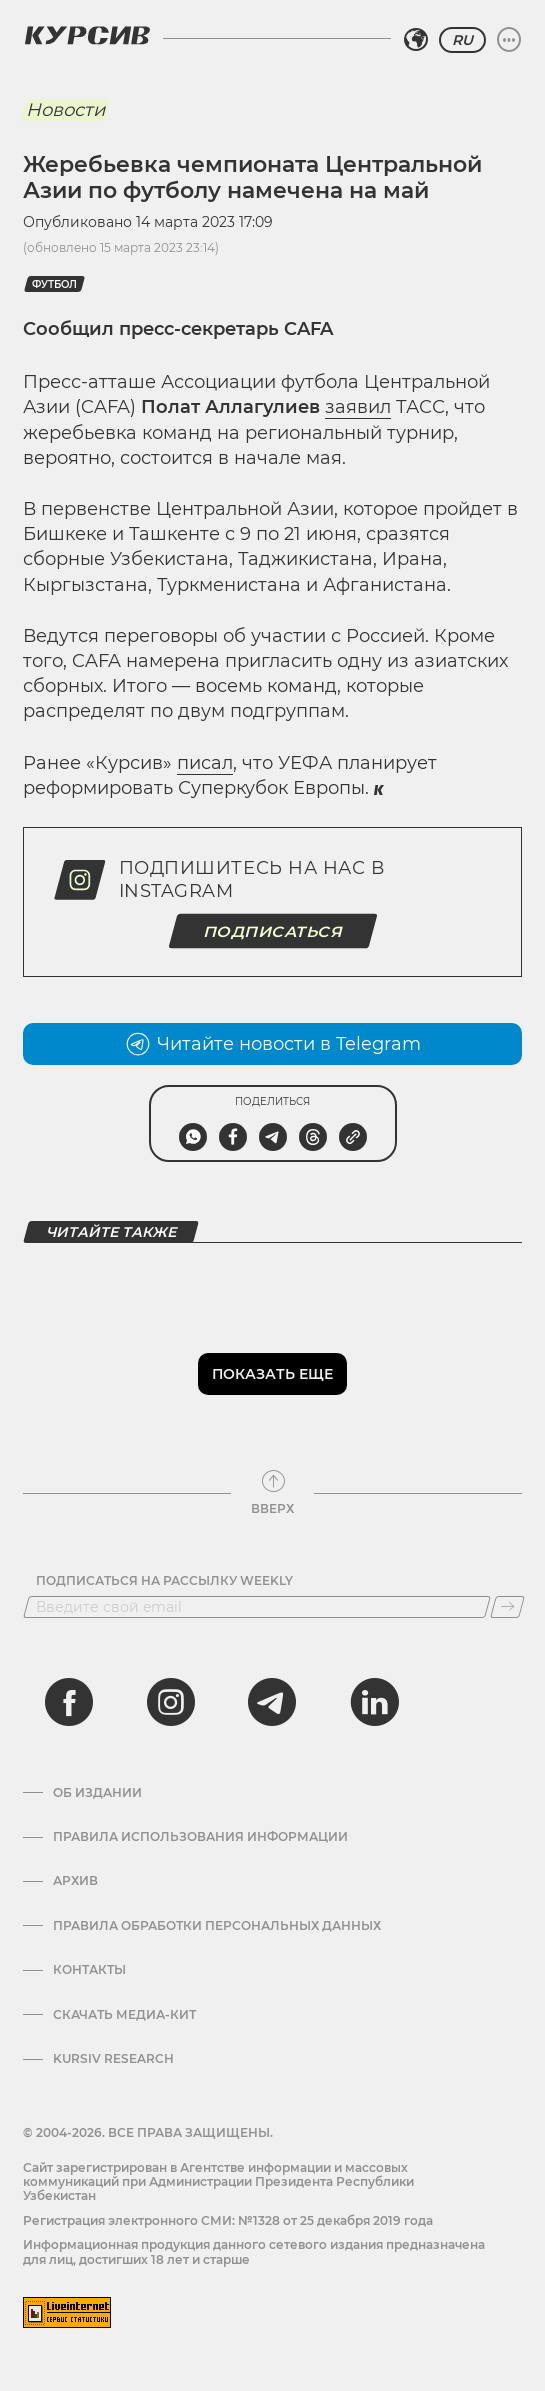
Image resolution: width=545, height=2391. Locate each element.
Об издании (97, 1793)
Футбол (54, 284)
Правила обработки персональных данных (217, 1926)
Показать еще (272, 1374)
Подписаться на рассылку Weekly (164, 1581)
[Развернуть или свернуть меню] (509, 40)
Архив (75, 1881)
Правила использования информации (200, 1837)
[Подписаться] (507, 1607)
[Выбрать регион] (416, 40)
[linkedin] (374, 1702)
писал (205, 763)
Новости (65, 110)
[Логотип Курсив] (87, 35)
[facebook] (69, 1702)
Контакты (89, 1970)
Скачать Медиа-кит (124, 2015)
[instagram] (171, 1702)
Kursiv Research (113, 2059)
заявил (358, 407)
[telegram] (272, 1702)
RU (462, 40)
